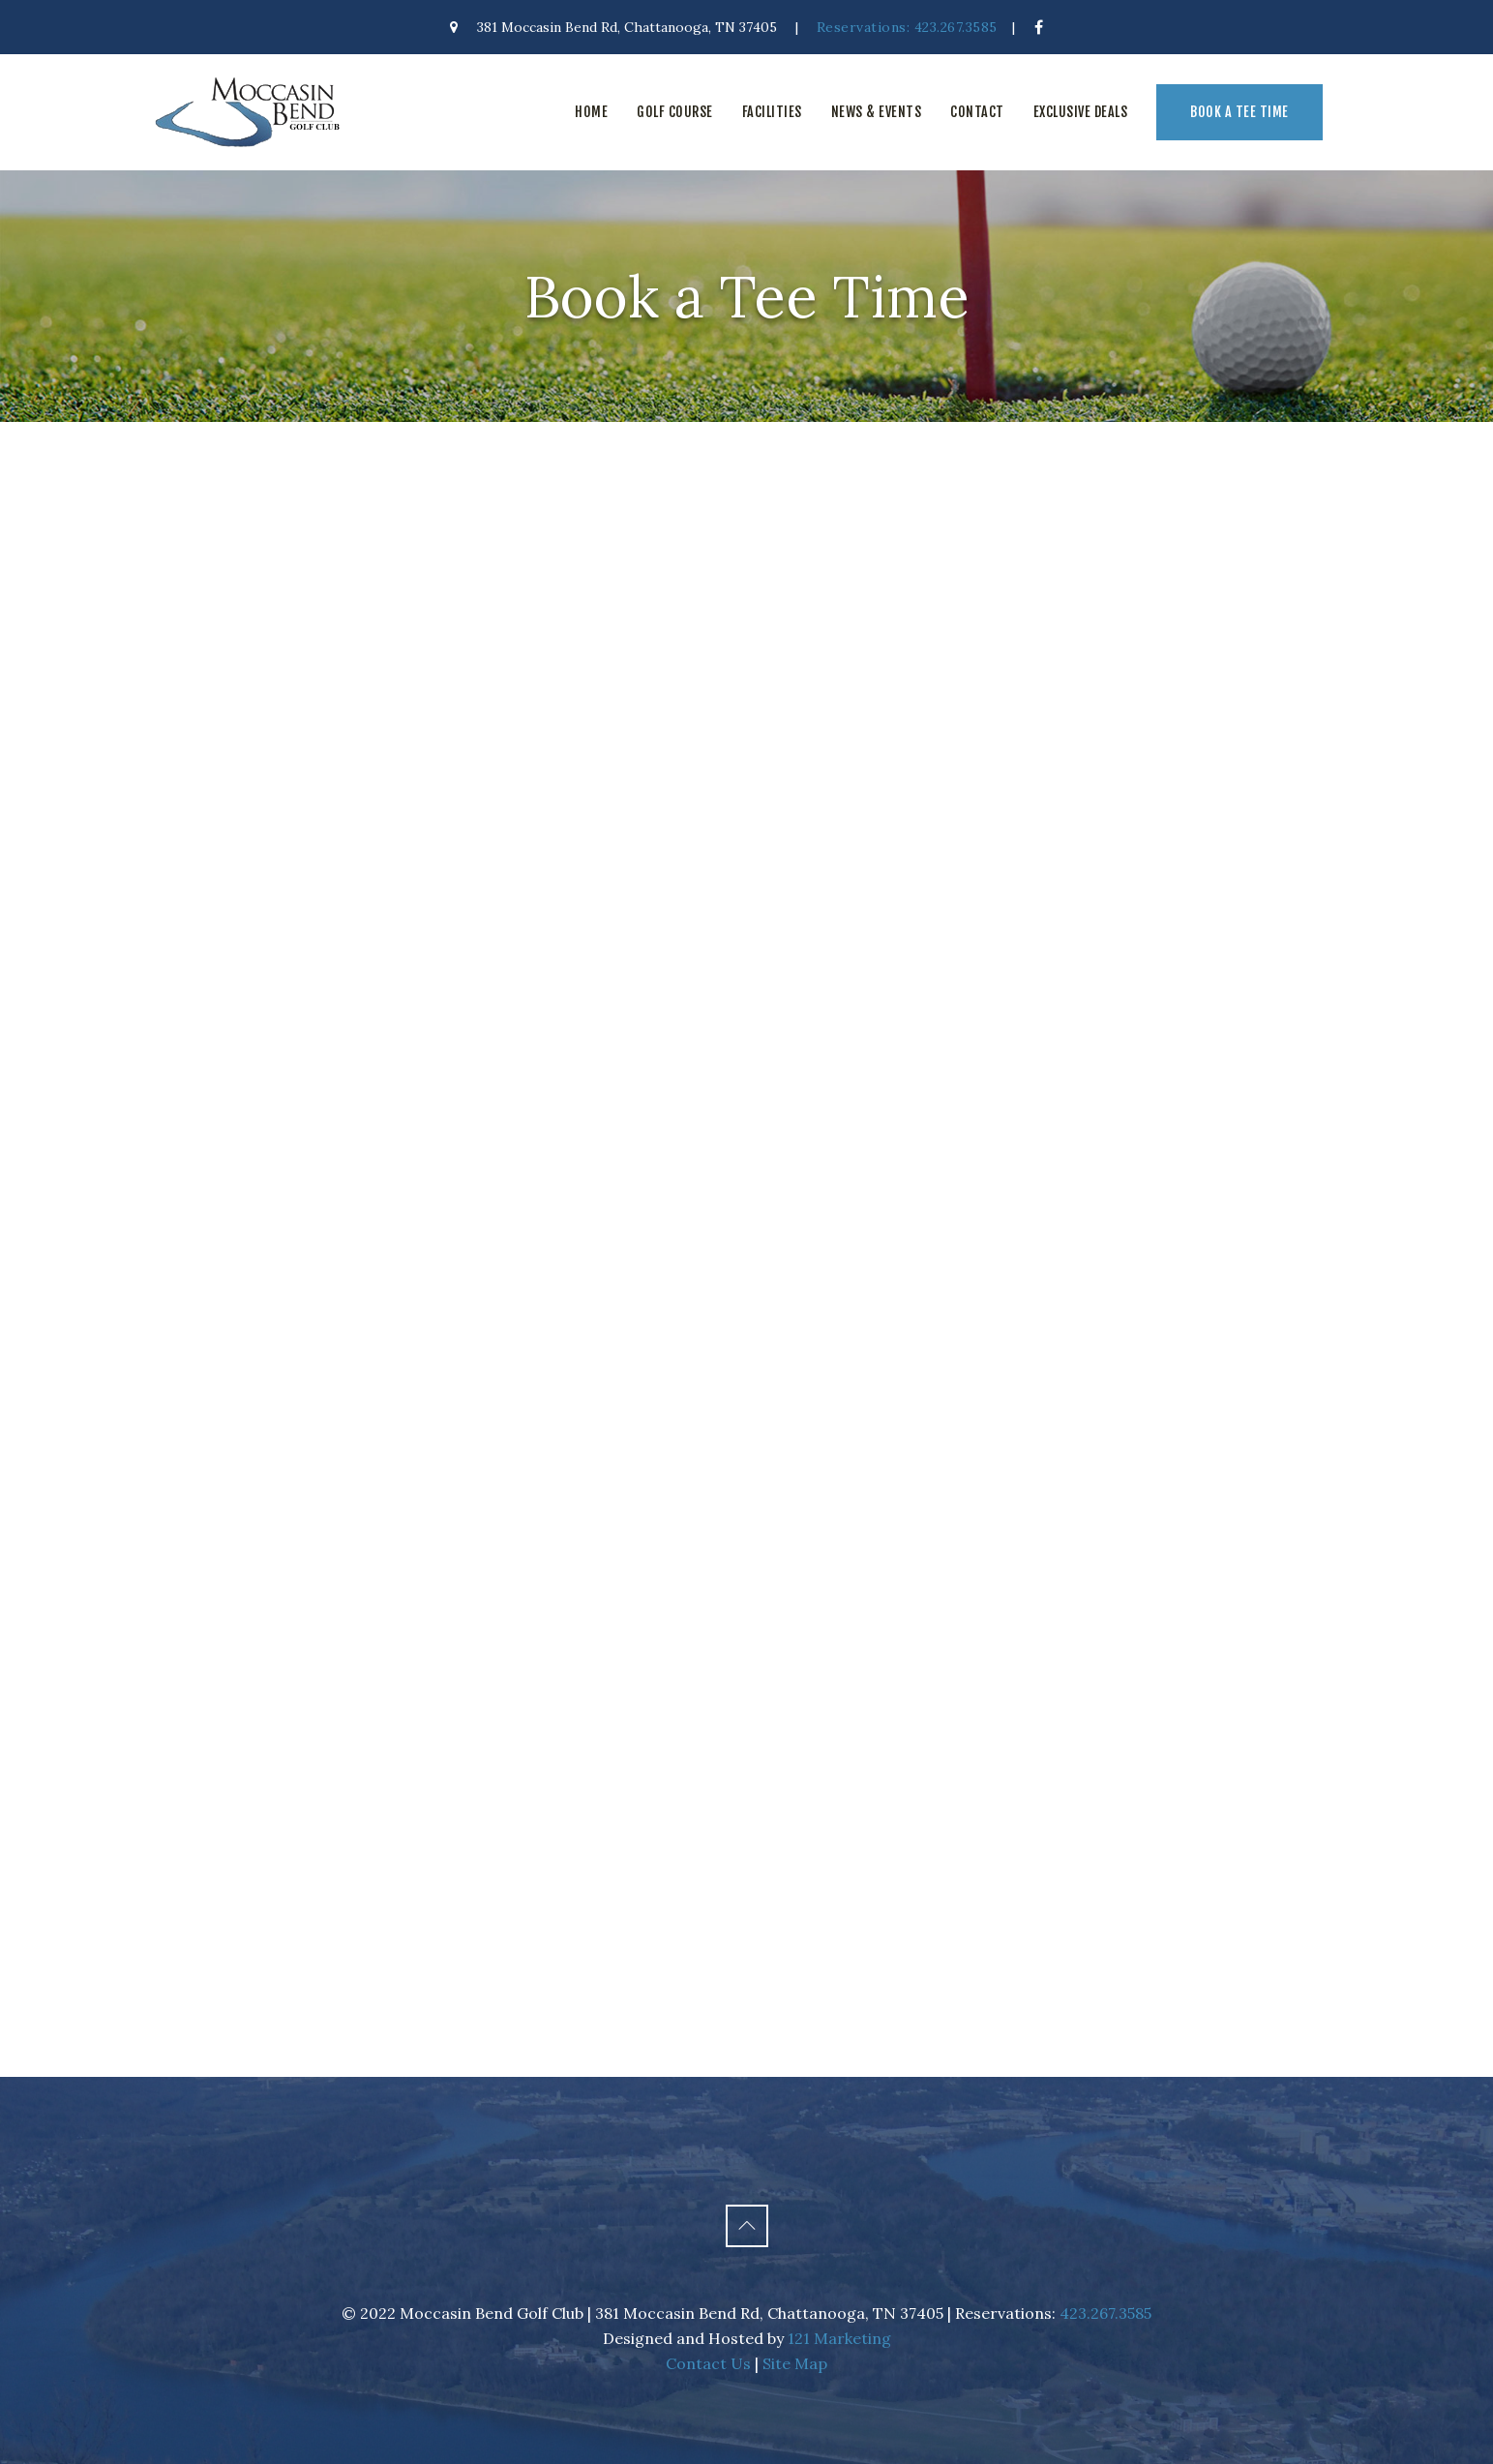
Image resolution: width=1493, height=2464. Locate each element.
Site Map (794, 2363)
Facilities (772, 112)
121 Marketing (839, 2338)
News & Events (876, 112)
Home (591, 112)
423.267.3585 (1105, 2313)
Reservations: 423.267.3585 (907, 27)
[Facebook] (1039, 27)
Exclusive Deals (1080, 112)
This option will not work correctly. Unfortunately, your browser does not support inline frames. (747, 1249)
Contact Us (708, 2363)
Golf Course (675, 112)
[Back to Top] (747, 2226)
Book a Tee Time (1239, 112)
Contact (977, 112)
